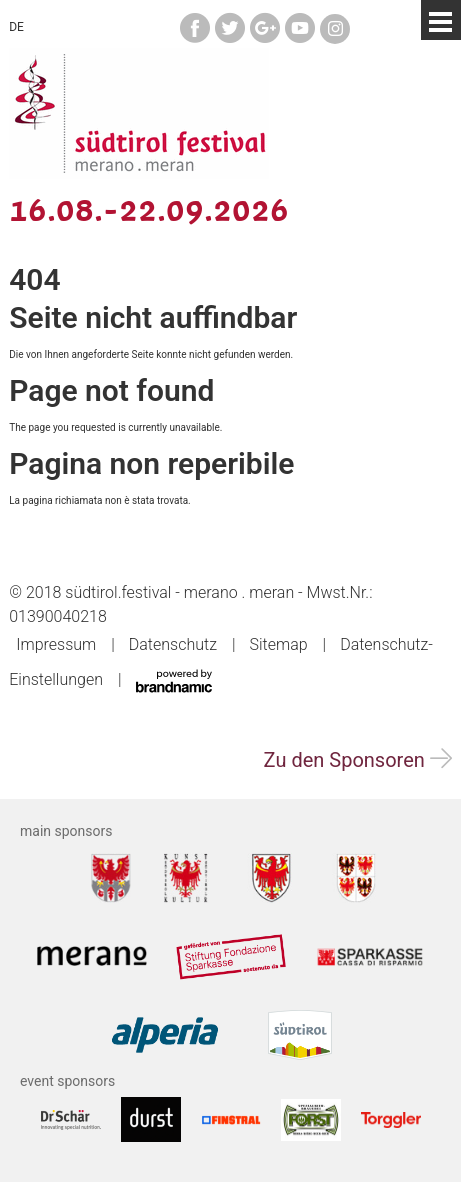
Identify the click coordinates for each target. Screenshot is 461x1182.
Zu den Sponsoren (358, 760)
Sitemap (278, 644)
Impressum (56, 644)
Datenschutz (173, 644)
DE (16, 27)
